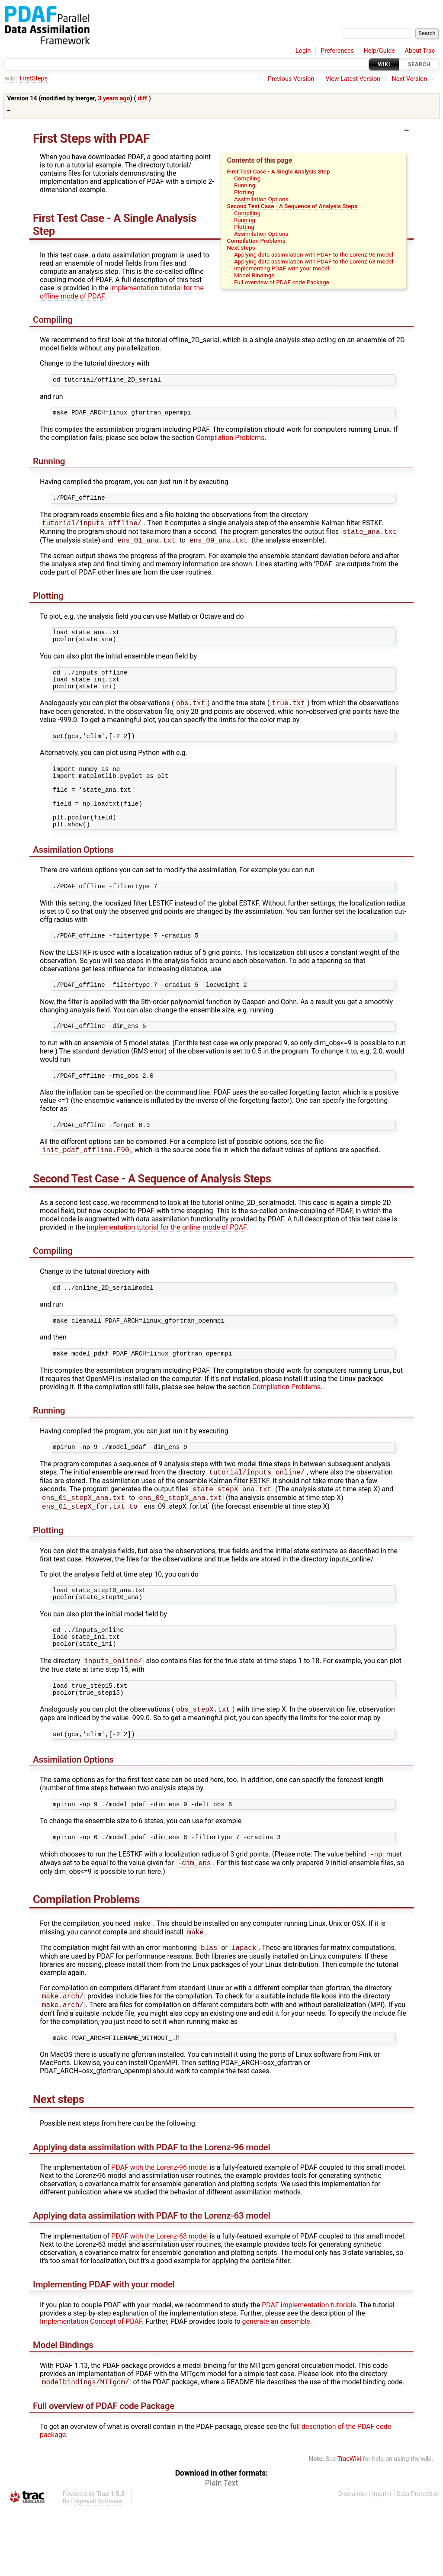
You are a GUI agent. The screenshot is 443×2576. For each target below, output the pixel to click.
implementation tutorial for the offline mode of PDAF (122, 292)
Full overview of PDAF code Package (281, 282)
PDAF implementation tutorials (309, 2371)
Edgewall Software (96, 2568)
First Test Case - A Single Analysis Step (278, 171)
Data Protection (418, 2561)
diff (142, 98)
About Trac (420, 51)
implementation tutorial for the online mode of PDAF (167, 1263)
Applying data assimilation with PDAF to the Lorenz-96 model (313, 254)
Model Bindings (254, 275)
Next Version (409, 79)
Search (419, 64)
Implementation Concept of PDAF (91, 2387)
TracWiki (349, 2526)
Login (303, 51)
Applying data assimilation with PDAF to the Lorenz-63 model (313, 261)
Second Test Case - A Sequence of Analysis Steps (292, 205)
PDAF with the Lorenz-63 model (159, 2302)
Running (244, 185)
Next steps (241, 247)
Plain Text (221, 2550)
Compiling (247, 178)
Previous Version (291, 79)
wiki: (11, 78)
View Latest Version (353, 79)
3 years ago (114, 98)
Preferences (337, 51)
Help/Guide (379, 51)
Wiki (384, 64)
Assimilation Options (261, 199)
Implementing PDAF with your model (281, 268)
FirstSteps (33, 78)
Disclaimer (353, 2561)
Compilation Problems (256, 240)
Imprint (382, 2561)
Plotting (244, 192)
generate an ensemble (276, 2387)
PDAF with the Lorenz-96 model (159, 2233)
